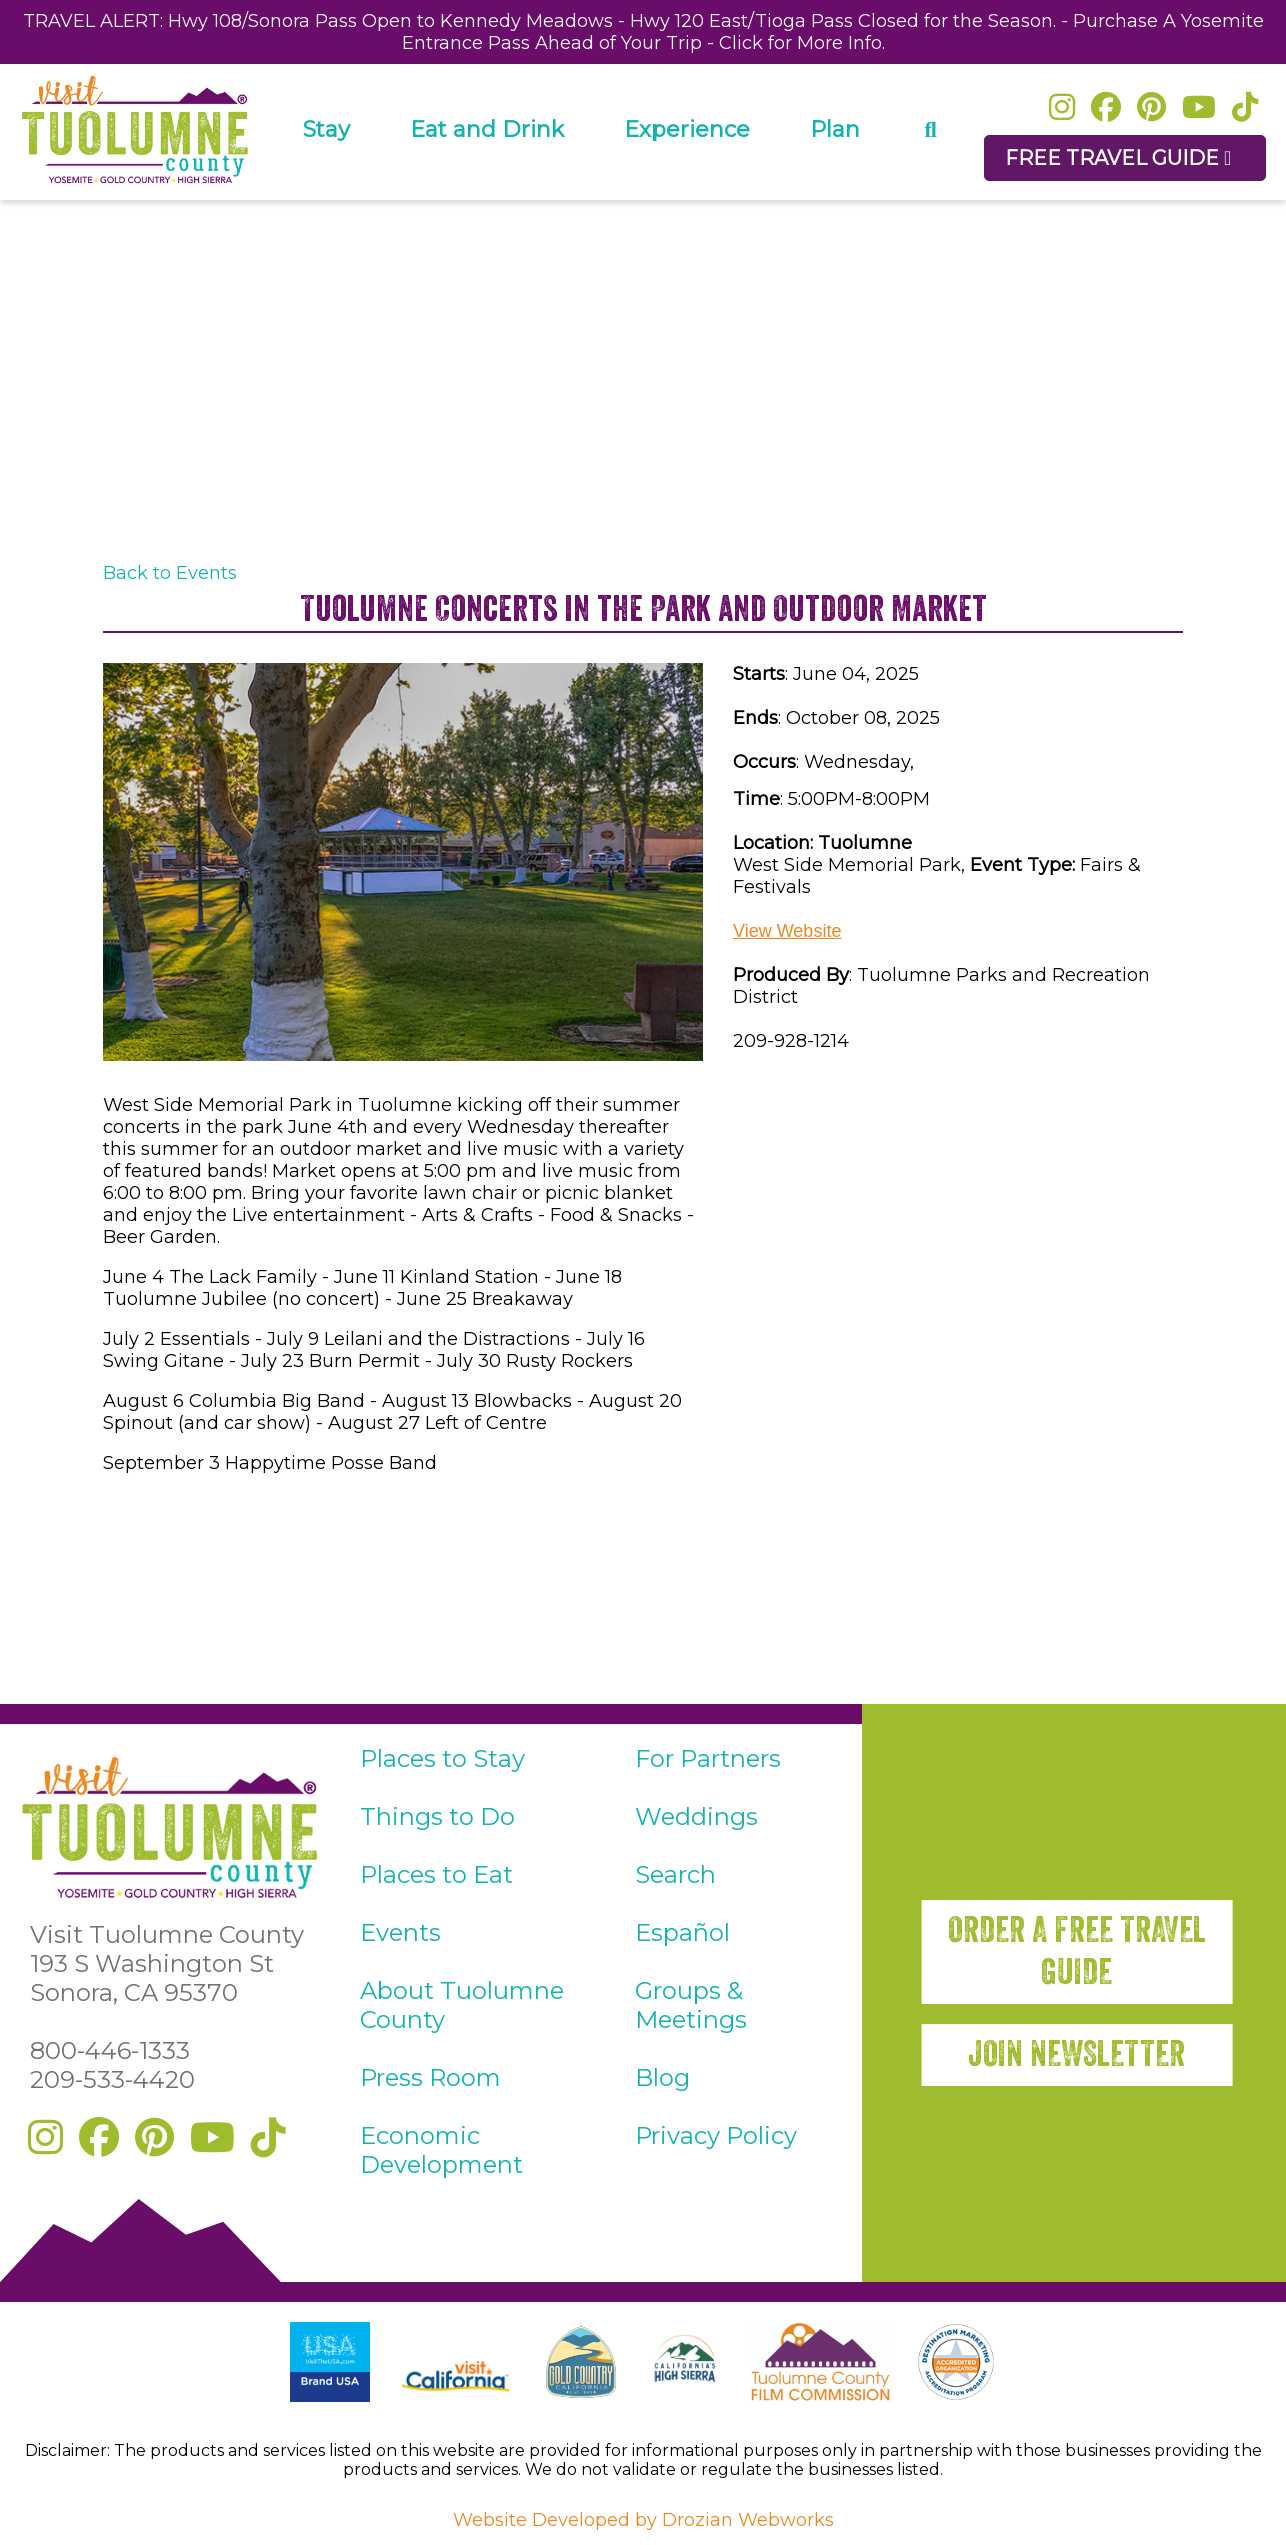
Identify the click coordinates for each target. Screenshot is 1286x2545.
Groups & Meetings (691, 2005)
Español (682, 1932)
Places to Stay (442, 1758)
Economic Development (441, 2150)
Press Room (430, 2077)
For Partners (708, 1758)
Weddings (696, 1816)
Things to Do (437, 1816)
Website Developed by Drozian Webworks (643, 2520)
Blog (662, 2077)
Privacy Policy (716, 2135)
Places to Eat (436, 1874)
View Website (787, 931)
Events (400, 1932)
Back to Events (170, 573)
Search (675, 1874)
